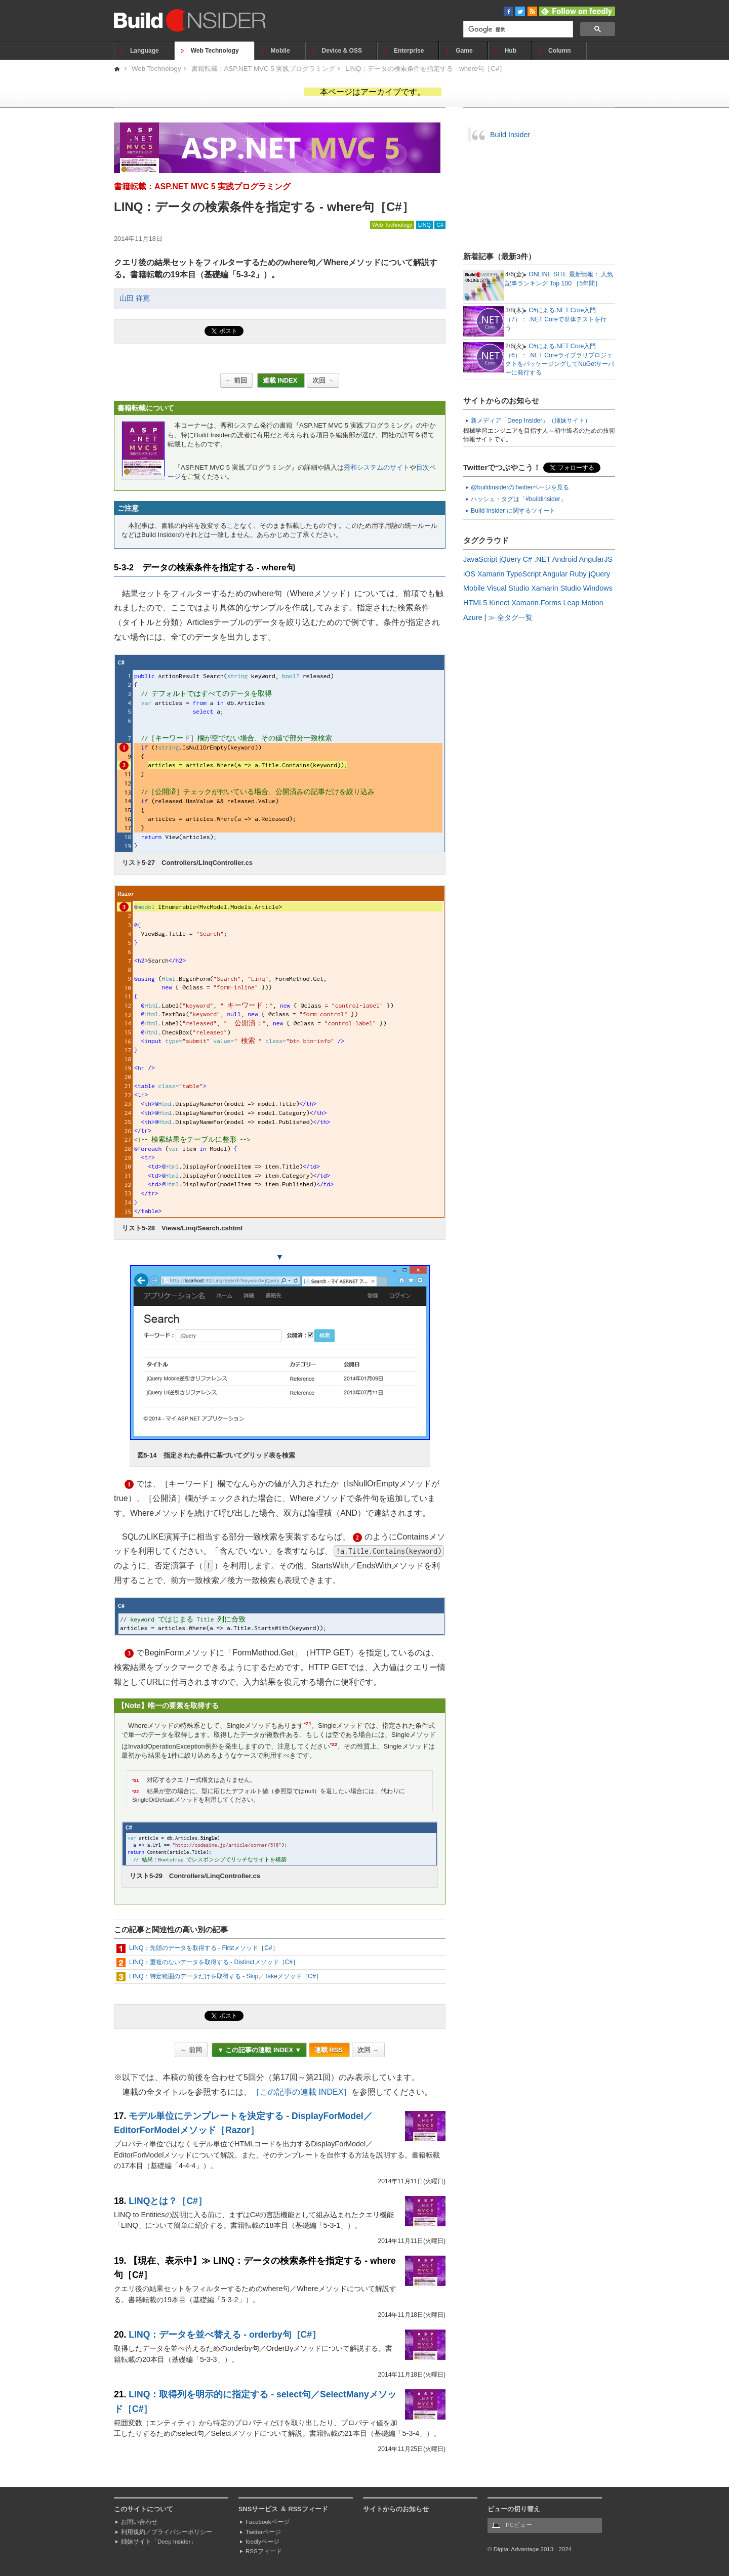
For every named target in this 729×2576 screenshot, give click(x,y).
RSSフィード (264, 2551)
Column (559, 50)
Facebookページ (268, 2522)
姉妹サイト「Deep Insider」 (158, 2542)
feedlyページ (262, 2542)
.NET (542, 559)
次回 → (323, 380)
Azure (472, 617)
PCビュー (519, 2525)
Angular (555, 574)
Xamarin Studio (556, 588)
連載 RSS (329, 2050)
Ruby (578, 574)
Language (144, 50)
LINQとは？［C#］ (168, 2201)
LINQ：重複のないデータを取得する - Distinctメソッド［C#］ (214, 1962)
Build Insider (510, 135)
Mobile (280, 50)
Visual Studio (508, 588)
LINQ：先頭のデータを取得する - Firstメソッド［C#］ (203, 1947)
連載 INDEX (281, 380)
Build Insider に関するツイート (513, 510)
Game (464, 50)
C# (439, 225)
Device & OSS (342, 50)
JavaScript (480, 559)
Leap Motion (583, 603)
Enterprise (409, 50)
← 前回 (236, 380)
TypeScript (523, 574)
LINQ (424, 225)
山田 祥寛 (134, 298)
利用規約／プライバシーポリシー (166, 2532)
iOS (469, 574)
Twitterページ (263, 2532)
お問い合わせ (139, 2522)
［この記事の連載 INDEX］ (301, 2092)
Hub (510, 50)
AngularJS (596, 559)
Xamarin (491, 574)
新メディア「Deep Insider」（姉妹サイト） (531, 420)
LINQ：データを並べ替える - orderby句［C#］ (225, 2335)
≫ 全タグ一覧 (510, 617)
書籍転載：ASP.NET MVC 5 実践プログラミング (263, 68)
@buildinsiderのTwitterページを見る (520, 487)
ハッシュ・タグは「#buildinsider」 (518, 499)
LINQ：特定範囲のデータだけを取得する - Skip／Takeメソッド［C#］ (225, 1976)
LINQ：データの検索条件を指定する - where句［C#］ (425, 68)
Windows (598, 588)
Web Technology (215, 50)
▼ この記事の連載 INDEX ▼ (259, 2050)
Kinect (499, 603)
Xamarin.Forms (536, 603)
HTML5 (475, 603)
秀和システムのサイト (377, 467)
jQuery (509, 559)
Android (565, 559)
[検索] (517, 29)
